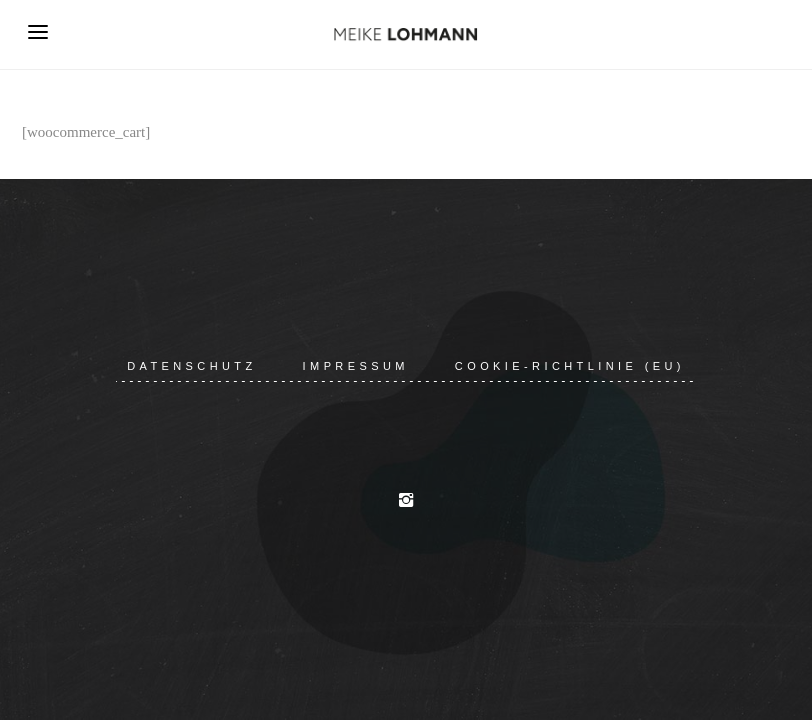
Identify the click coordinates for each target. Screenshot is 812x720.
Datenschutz (191, 366)
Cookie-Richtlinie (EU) (570, 366)
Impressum (356, 366)
